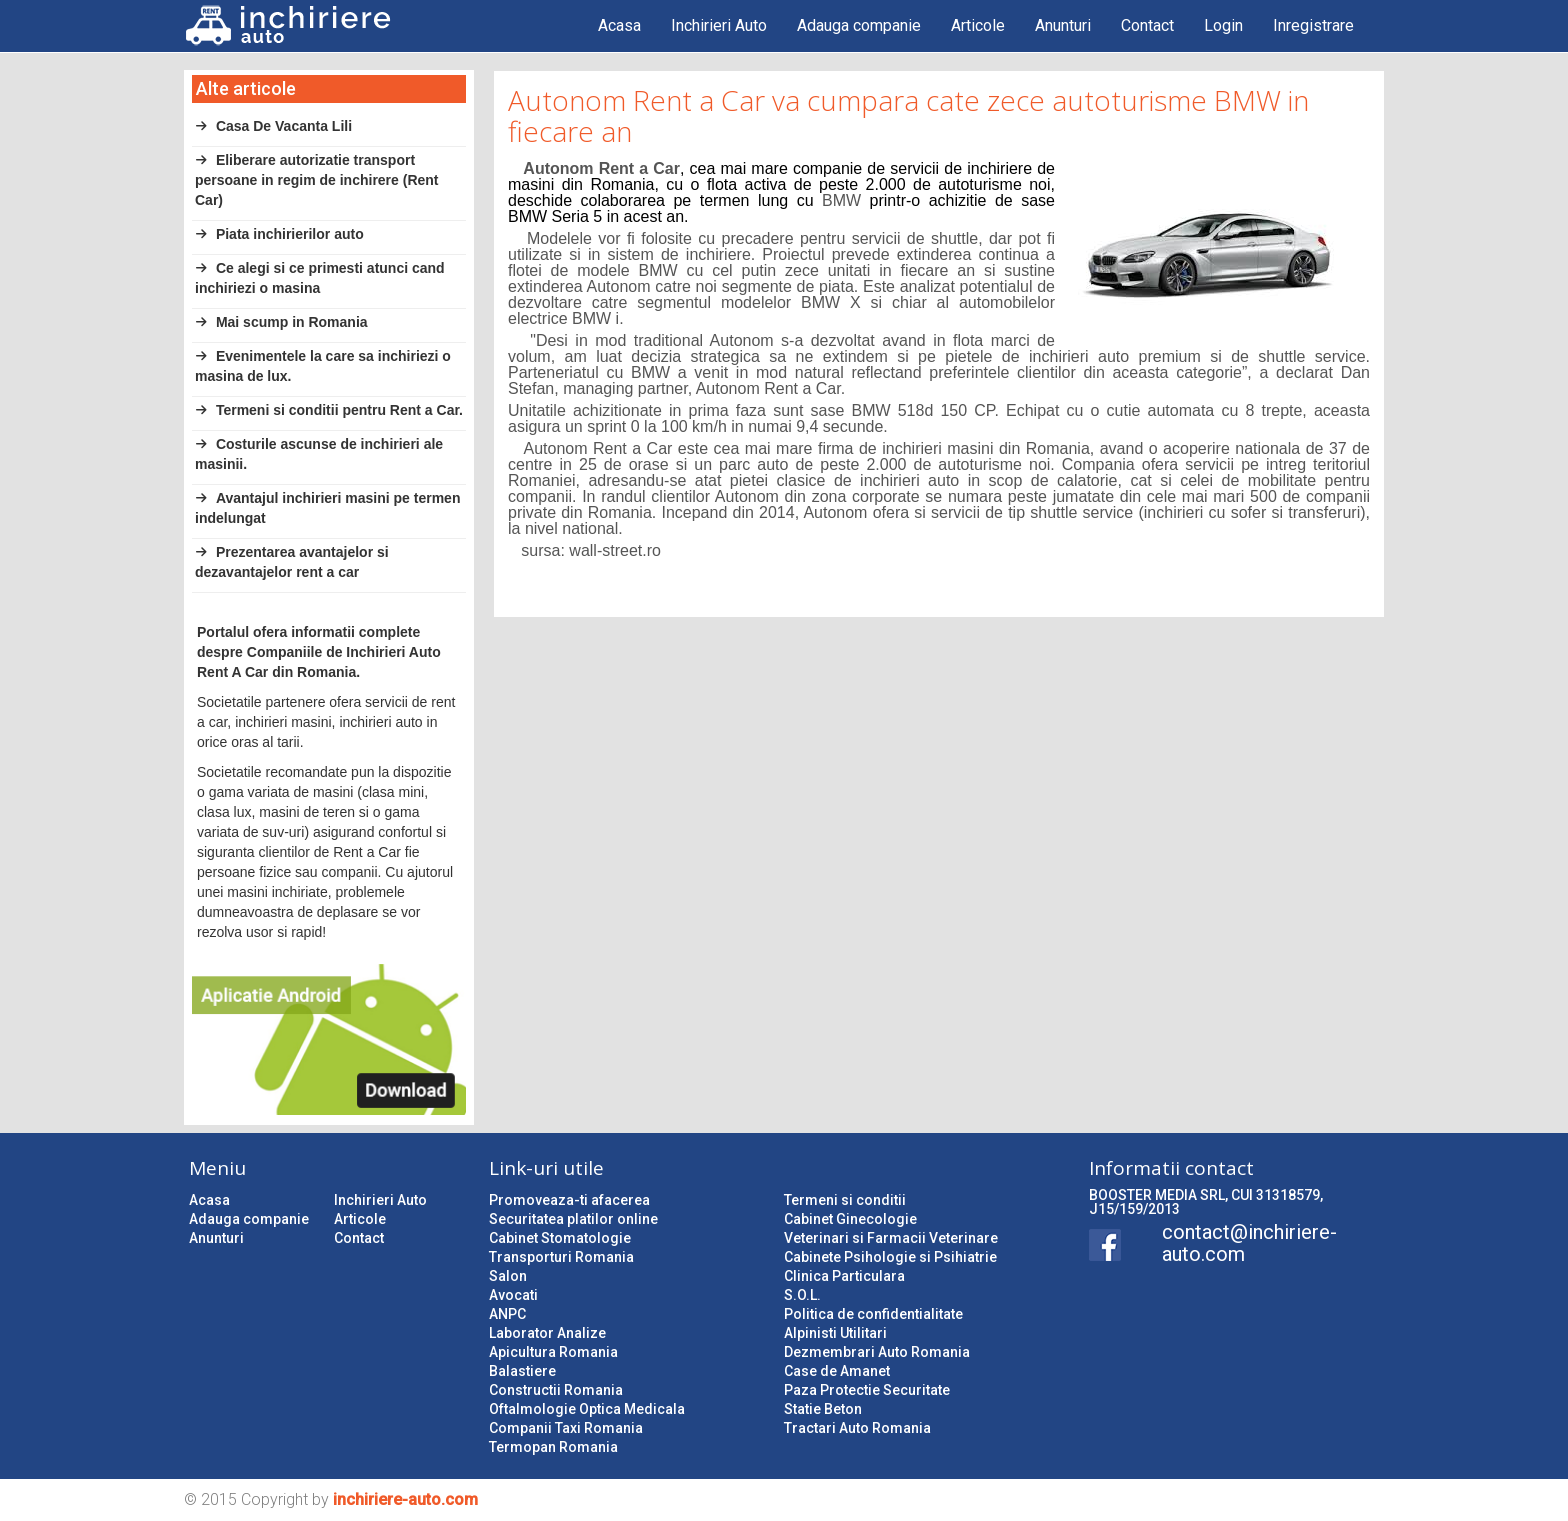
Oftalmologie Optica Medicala (587, 1409)
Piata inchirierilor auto (279, 234)
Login (1223, 25)
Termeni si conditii (845, 1200)
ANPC (507, 1314)
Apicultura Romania (553, 1352)
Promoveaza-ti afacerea (569, 1200)
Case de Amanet (837, 1371)
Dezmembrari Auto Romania (877, 1352)
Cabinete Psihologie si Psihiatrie (890, 1257)
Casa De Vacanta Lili (273, 126)
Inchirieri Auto (719, 25)
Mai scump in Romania (281, 322)
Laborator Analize (547, 1333)
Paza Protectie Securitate (867, 1390)
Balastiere (522, 1371)
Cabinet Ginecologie (850, 1219)
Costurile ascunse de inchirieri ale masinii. (319, 454)
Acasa (619, 25)
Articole (978, 25)
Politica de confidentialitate (873, 1314)
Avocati (513, 1295)
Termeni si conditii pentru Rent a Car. (329, 410)
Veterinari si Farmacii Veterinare (891, 1238)
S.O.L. (802, 1295)
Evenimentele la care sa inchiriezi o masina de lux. (323, 366)
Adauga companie (859, 25)
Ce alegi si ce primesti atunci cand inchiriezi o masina (320, 278)
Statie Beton (823, 1409)
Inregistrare (1313, 25)
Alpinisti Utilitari (835, 1333)
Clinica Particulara (844, 1276)
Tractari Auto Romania (857, 1428)
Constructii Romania (556, 1390)
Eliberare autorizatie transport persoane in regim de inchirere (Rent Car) (317, 180)
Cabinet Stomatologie (560, 1238)
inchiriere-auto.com (405, 1499)
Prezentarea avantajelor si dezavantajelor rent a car (292, 562)
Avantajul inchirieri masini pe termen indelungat (327, 508)
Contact (1147, 25)
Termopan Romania (553, 1447)
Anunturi (1063, 25)
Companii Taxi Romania (566, 1428)
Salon (508, 1276)
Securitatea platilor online (573, 1219)
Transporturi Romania (561, 1257)
